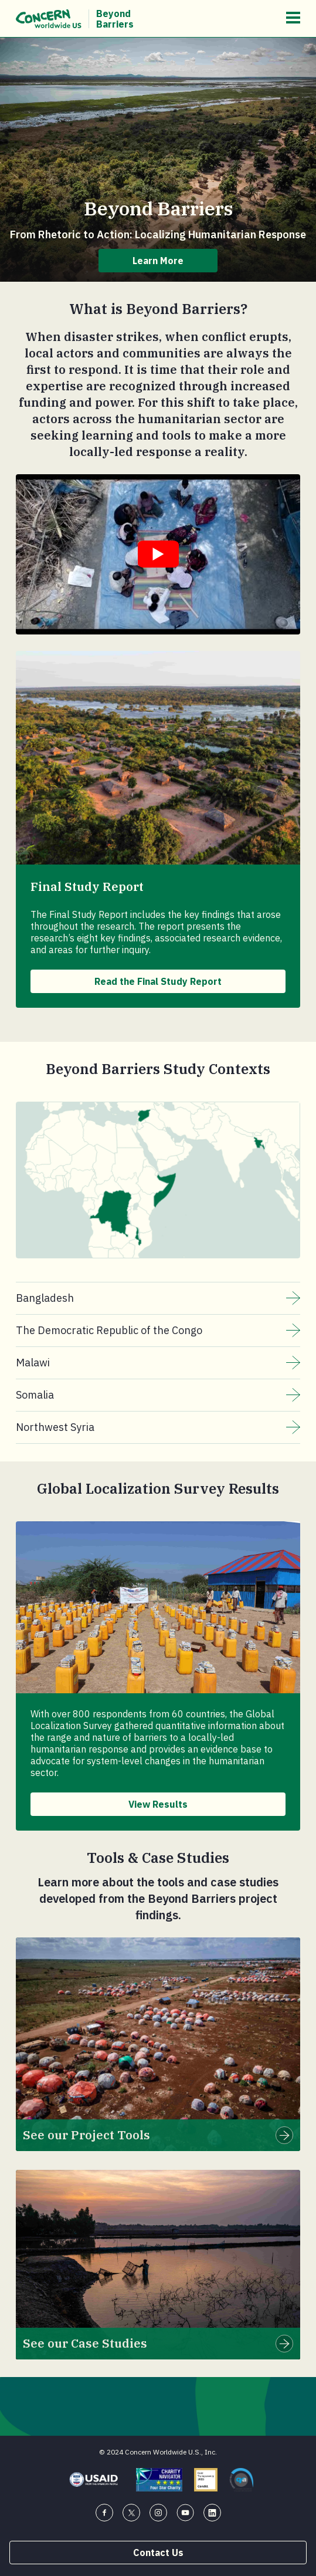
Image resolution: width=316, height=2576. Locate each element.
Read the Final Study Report (158, 981)
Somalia (158, 1395)
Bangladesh (158, 1298)
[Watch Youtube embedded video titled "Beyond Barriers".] (158, 554)
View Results (158, 1804)
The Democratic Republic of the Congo (158, 1331)
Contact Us (158, 2552)
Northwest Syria (158, 1427)
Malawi (158, 1363)
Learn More (158, 260)
